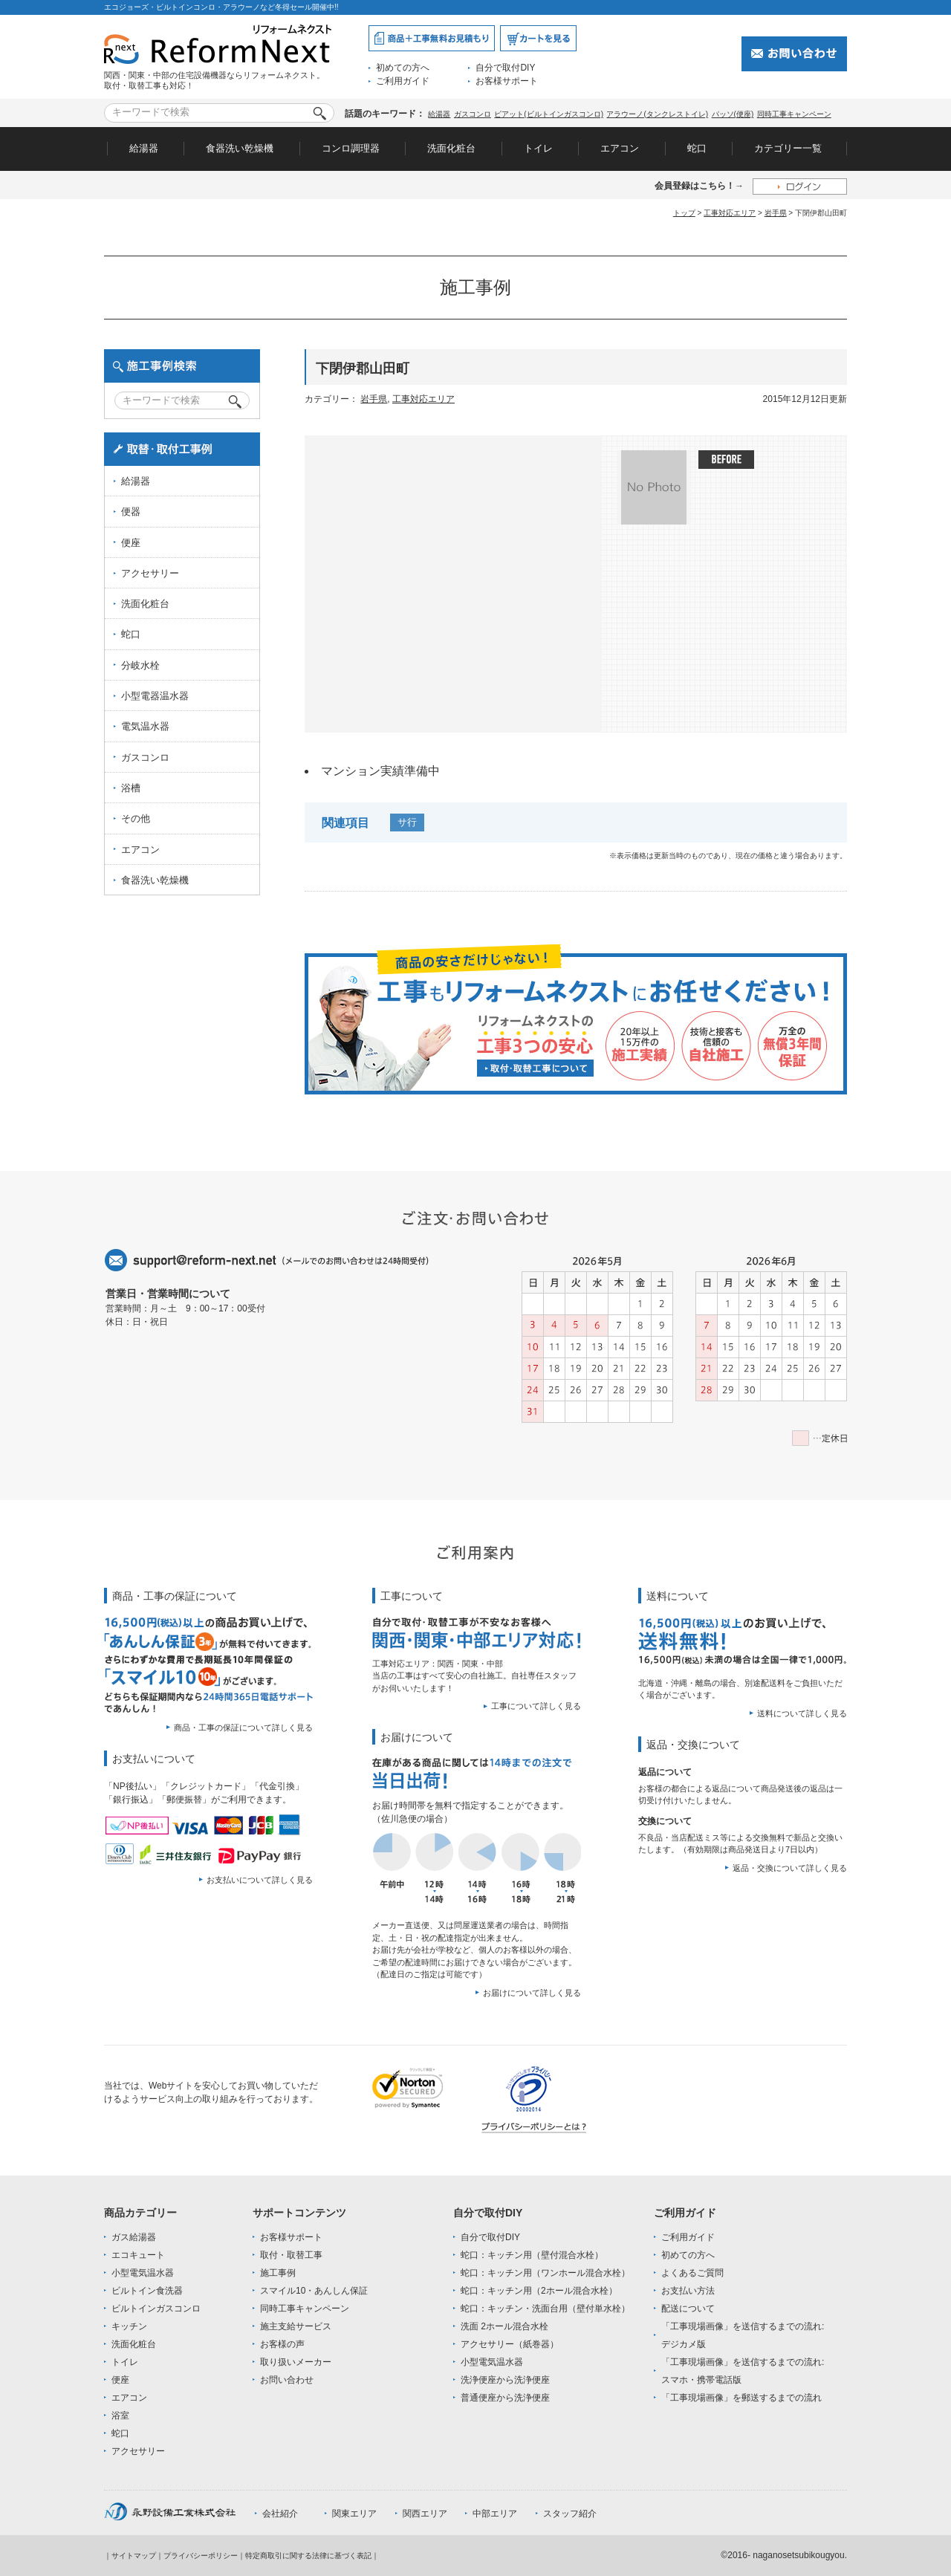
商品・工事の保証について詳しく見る (243, 1727)
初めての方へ (402, 67)
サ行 (407, 822)
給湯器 (439, 114)
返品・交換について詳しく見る (790, 1867)
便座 (130, 542)
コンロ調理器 (351, 148)
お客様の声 (282, 2344)
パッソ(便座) (733, 114)
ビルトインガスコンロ (156, 2308)
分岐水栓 (140, 665)
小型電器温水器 (155, 695)
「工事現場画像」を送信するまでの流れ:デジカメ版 (742, 2335)
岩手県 (776, 213)
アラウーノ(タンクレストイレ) (657, 114)
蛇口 (697, 148)
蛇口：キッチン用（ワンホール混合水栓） (545, 2273)
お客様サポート (507, 81)
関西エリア (425, 2513)
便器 (130, 511)
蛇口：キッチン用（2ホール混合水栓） (539, 2290)
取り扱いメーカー (295, 2362)
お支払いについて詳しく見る (260, 1879)
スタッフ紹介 (570, 2513)
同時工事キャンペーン (794, 114)
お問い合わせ (287, 2380)
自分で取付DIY (505, 67)
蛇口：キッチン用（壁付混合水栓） (532, 2255)
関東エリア (354, 2513)
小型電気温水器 (142, 2273)
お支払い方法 (688, 2290)
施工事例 (278, 2273)
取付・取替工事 (291, 2255)
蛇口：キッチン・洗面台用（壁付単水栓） (545, 2308)
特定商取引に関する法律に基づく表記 (308, 2555)
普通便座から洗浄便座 (505, 2397)
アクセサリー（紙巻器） (510, 2344)
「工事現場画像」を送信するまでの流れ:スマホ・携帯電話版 (742, 2371)
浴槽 (130, 788)
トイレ (538, 148)
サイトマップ (133, 2555)
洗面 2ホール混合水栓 (504, 2326)
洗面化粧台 (451, 148)
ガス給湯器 (133, 2237)
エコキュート (138, 2255)
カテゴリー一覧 (788, 148)
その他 (135, 818)
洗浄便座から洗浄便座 (505, 2380)
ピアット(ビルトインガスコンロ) (548, 114)
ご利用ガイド (402, 81)
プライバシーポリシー (200, 2555)
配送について (688, 2308)
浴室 (120, 2415)
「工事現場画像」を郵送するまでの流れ (741, 2397)
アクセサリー (150, 573)
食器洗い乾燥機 (239, 148)
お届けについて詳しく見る (532, 1992)
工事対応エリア (730, 213)
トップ (684, 213)
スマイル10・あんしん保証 (314, 2290)
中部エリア (495, 2513)
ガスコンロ (472, 114)
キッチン (129, 2326)
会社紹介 (280, 2513)
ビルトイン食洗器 (147, 2290)
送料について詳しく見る (802, 1713)
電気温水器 (145, 726)
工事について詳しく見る (536, 1705)
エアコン (619, 148)
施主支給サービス (295, 2326)
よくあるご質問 (692, 2273)
